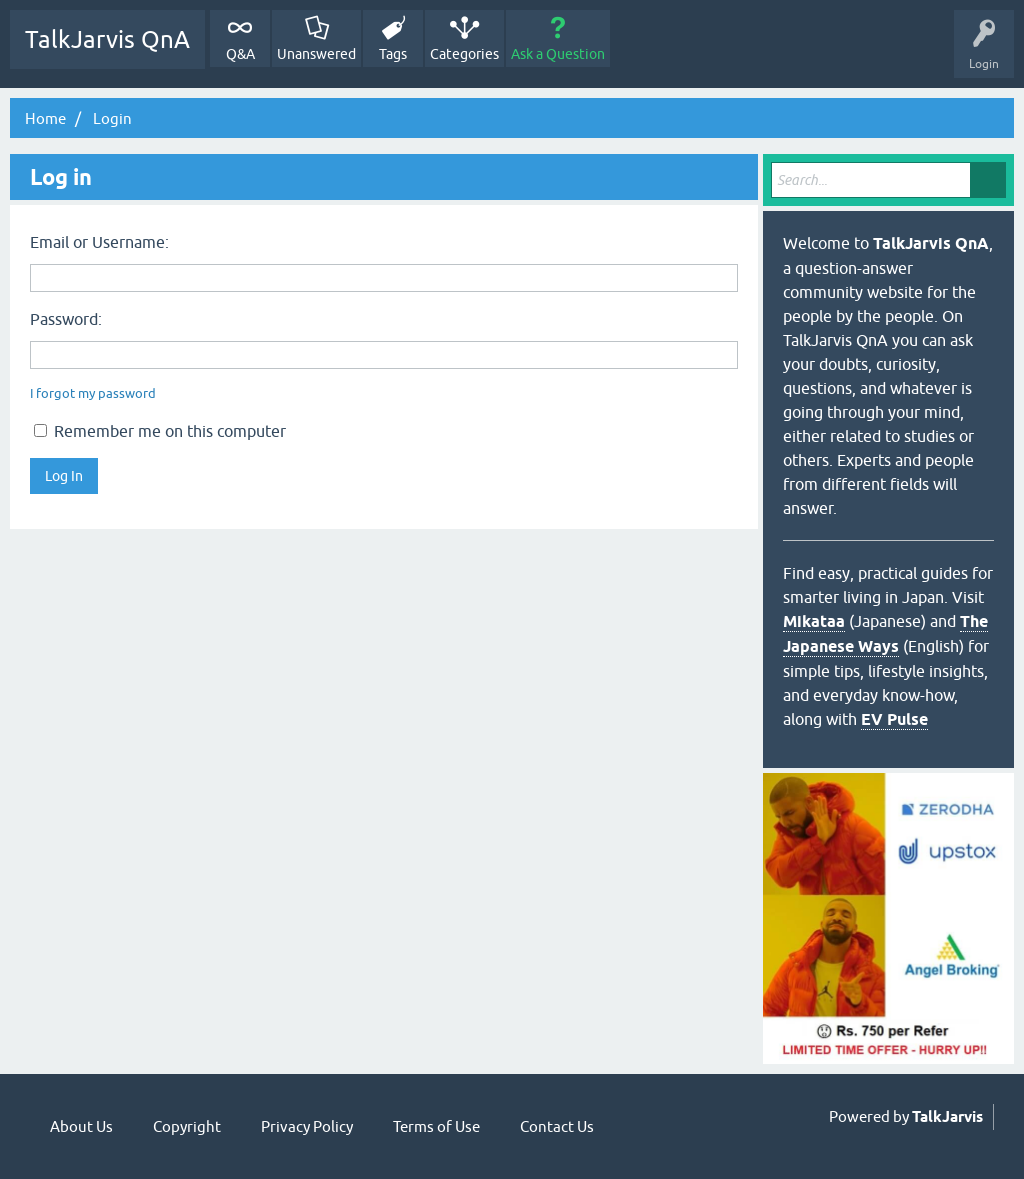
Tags (393, 54)
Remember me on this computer (160, 431)
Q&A (240, 54)
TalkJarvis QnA (107, 39)
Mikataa (814, 621)
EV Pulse (894, 719)
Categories (464, 54)
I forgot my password (93, 393)
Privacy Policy (307, 1126)
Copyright (187, 1126)
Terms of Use (436, 1126)
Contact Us (557, 1126)
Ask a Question (558, 54)
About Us (81, 1126)
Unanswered (316, 54)
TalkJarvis (947, 1117)
